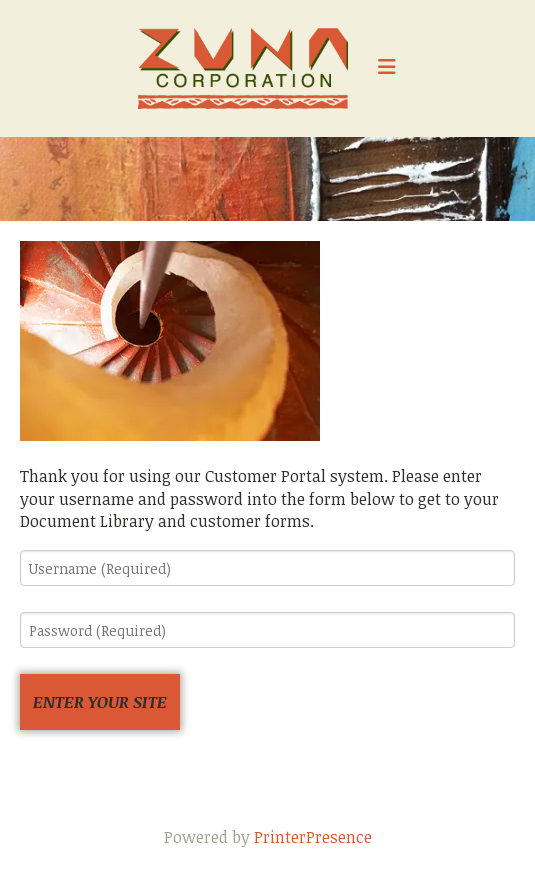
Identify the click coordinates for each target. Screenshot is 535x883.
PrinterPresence (313, 837)
